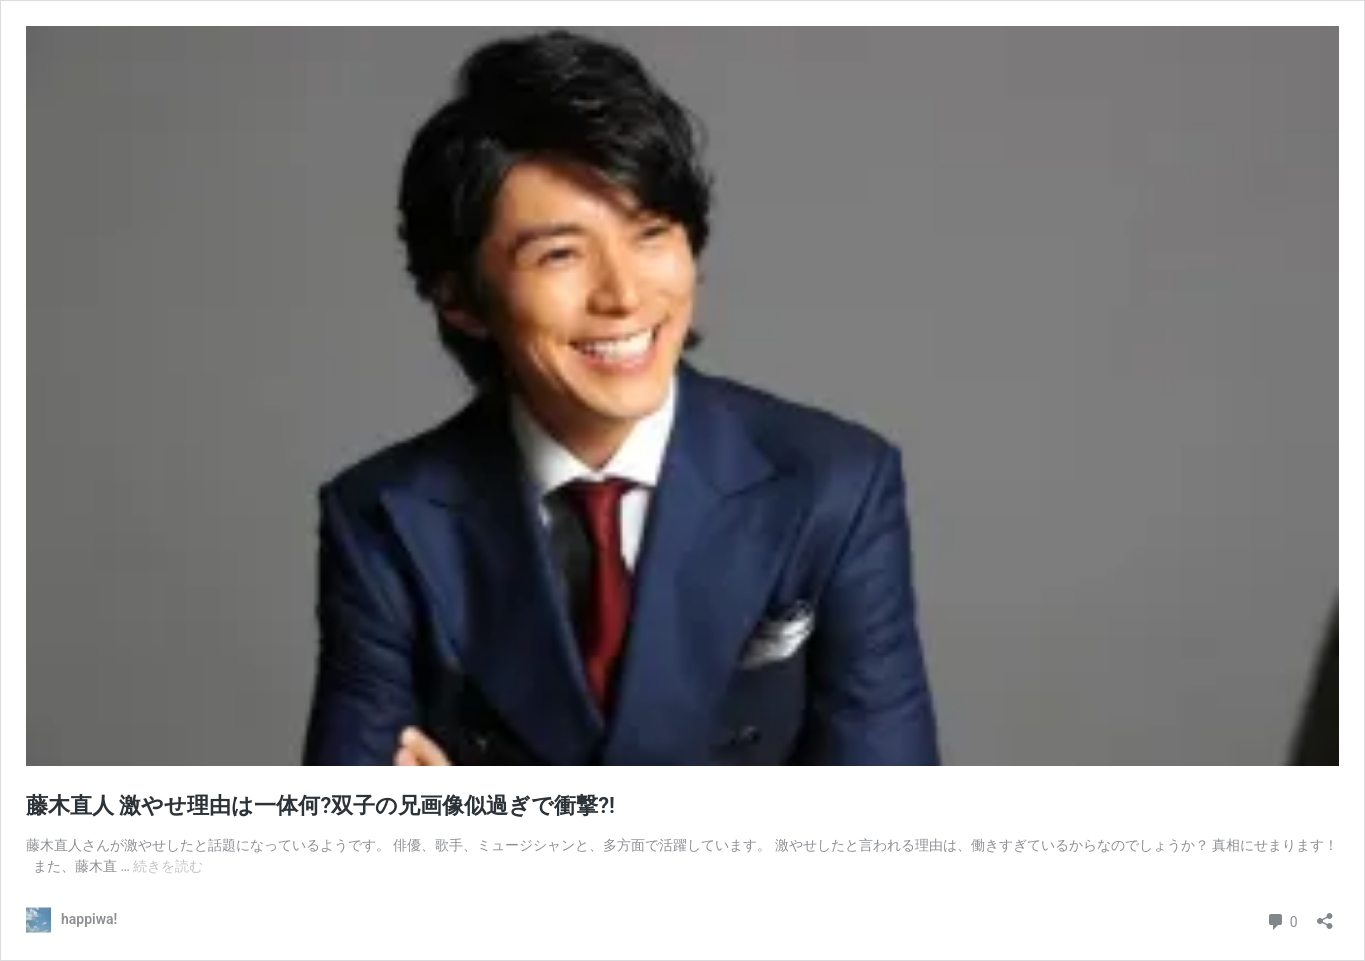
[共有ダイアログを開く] (1325, 914)
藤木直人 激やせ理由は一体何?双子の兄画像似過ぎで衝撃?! (320, 805)
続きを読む (168, 866)
